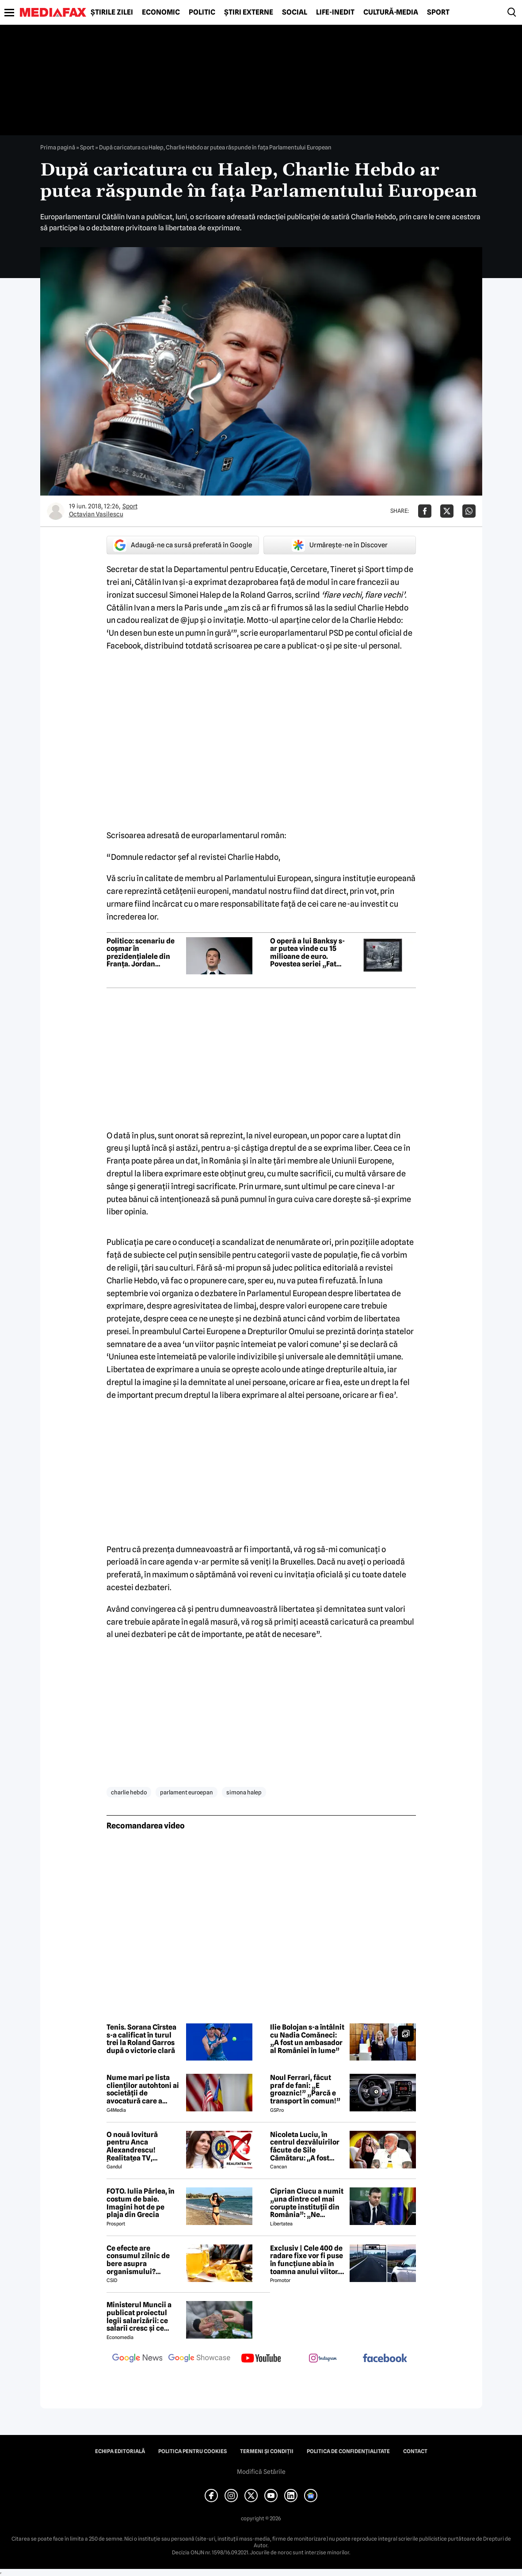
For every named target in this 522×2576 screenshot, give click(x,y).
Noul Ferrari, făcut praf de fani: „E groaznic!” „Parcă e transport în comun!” (305, 2089)
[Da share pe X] (446, 511)
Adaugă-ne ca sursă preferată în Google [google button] (182, 545)
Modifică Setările (261, 2471)
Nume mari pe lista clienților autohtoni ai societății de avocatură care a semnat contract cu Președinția (143, 2089)
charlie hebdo (129, 1792)
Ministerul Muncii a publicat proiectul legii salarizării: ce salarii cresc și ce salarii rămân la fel (139, 2316)
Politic (202, 12)
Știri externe (248, 12)
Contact (415, 2451)
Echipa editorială (120, 2451)
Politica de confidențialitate (348, 2451)
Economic (161, 12)
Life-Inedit (335, 12)
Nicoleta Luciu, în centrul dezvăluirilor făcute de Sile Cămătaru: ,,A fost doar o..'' (304, 2146)
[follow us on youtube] (261, 2359)
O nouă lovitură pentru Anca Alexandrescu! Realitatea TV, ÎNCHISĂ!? (132, 2146)
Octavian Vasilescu (96, 514)
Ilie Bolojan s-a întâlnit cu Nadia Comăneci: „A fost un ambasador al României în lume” (307, 2038)
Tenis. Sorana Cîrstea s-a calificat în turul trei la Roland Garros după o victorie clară (141, 2038)
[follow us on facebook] (385, 2359)
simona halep (244, 1792)
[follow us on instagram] (323, 2359)
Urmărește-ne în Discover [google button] (340, 545)
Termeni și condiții (266, 2451)
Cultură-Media (390, 12)
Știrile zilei (112, 12)
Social (294, 12)
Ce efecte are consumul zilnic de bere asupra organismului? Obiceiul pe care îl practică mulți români (143, 2259)
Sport (438, 12)
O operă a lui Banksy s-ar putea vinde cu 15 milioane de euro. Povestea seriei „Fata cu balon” (307, 952)
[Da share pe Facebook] (424, 511)
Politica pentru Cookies (192, 2451)
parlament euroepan (186, 1792)
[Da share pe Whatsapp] (469, 511)
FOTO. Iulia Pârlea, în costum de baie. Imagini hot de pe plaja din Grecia (141, 2202)
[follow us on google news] (137, 2359)
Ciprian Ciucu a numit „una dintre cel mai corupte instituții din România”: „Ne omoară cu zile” (306, 2202)
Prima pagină (57, 147)
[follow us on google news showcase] (199, 2359)
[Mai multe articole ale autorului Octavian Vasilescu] (56, 511)
